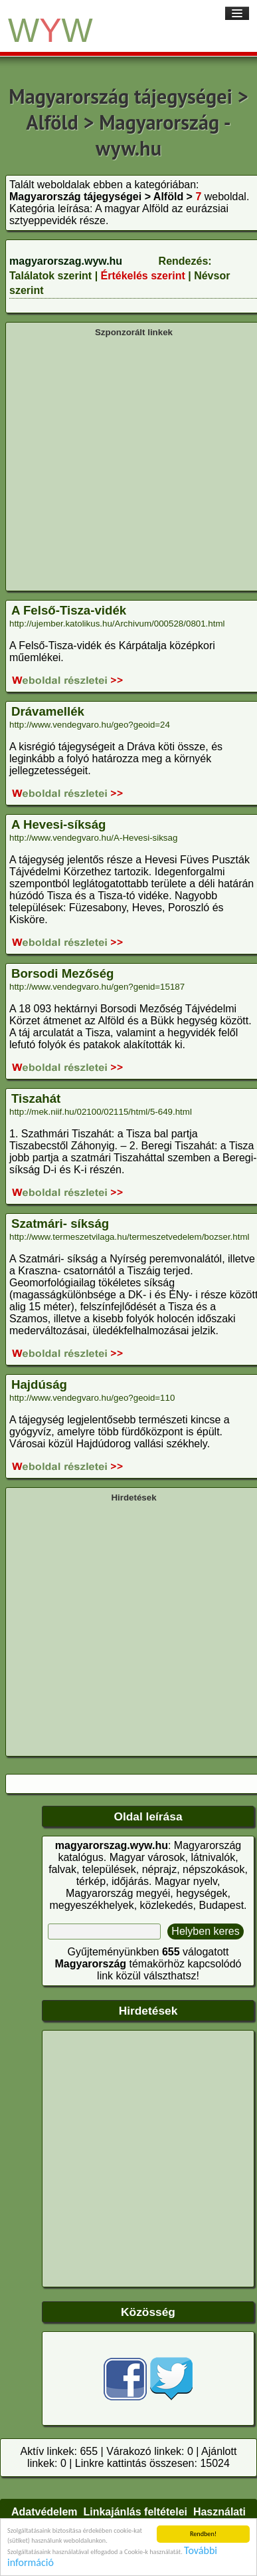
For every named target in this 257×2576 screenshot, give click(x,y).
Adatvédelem (44, 2511)
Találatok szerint (50, 275)
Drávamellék (47, 711)
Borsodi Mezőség (62, 973)
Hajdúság (39, 1384)
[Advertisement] (124, 462)
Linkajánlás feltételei (135, 2511)
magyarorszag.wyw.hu (65, 261)
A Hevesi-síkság (58, 824)
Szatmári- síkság (60, 1223)
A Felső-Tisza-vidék (68, 610)
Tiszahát (35, 1098)
